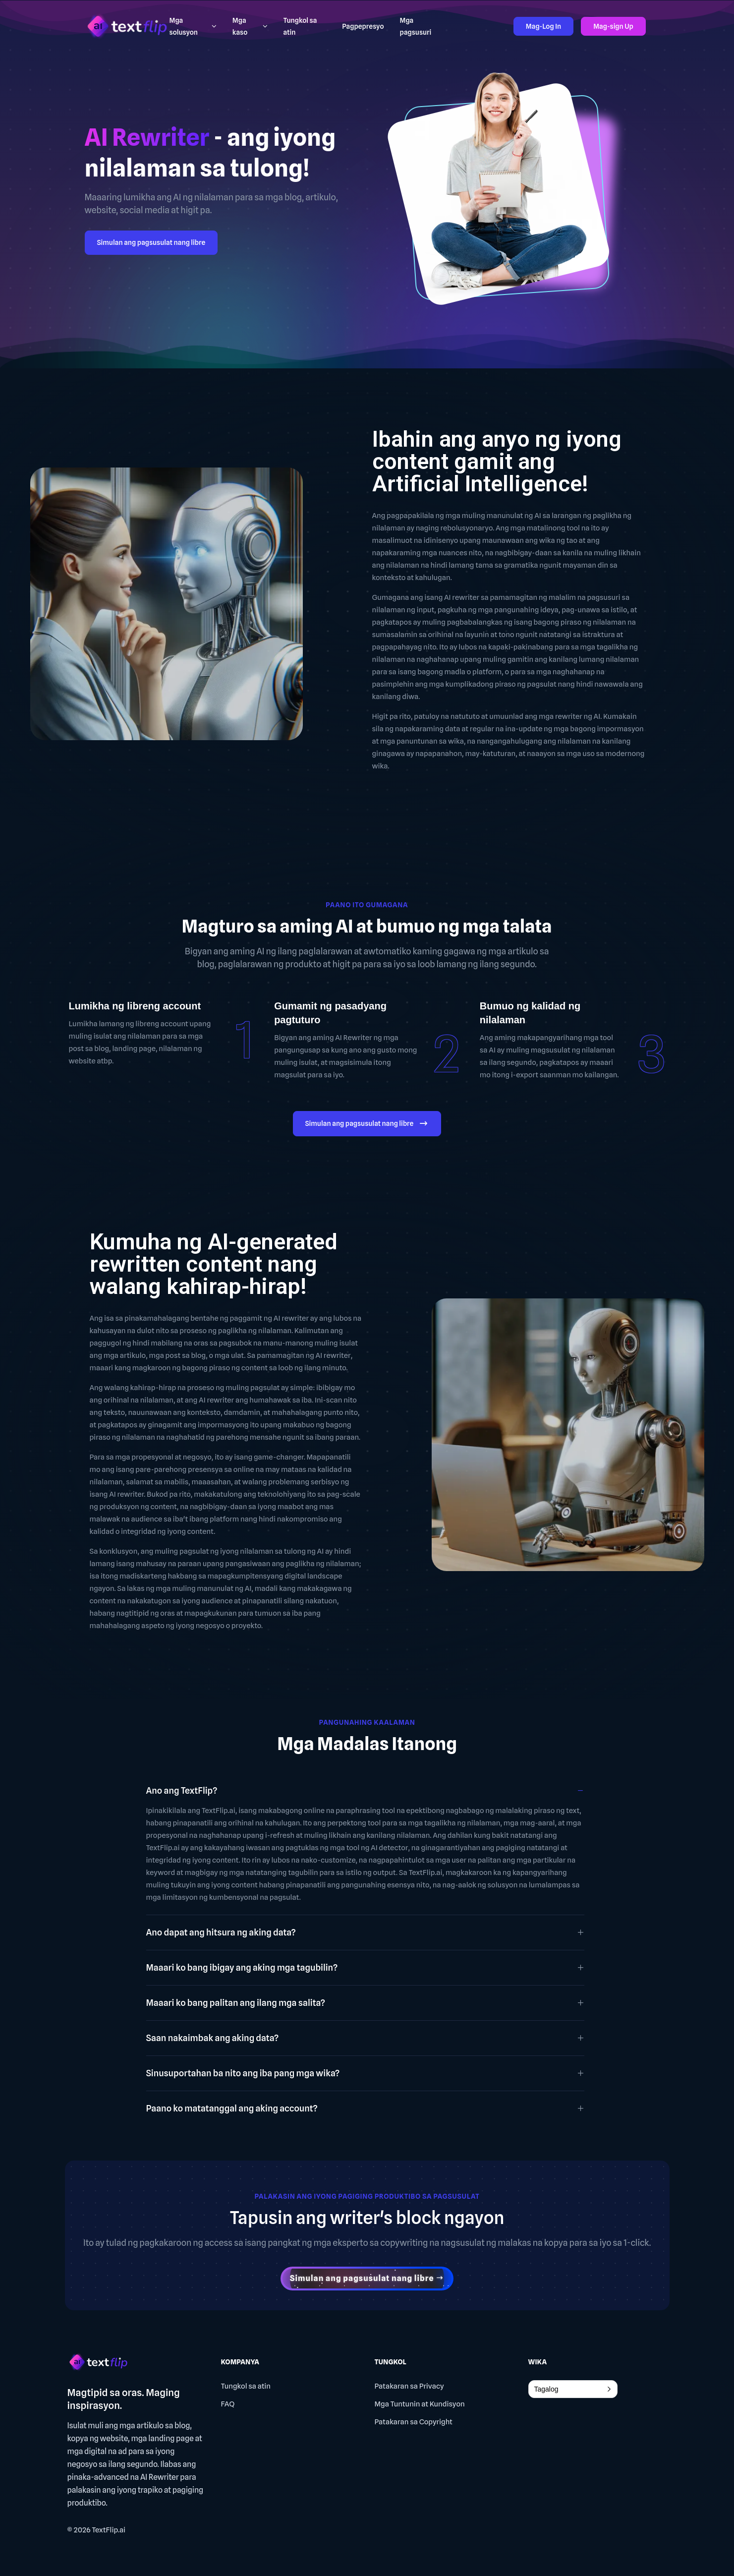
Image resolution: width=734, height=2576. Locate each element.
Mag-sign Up (613, 26)
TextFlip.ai (108, 2529)
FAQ (228, 2404)
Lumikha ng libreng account (135, 1005)
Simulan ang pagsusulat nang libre (151, 242)
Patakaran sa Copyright (413, 2421)
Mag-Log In (543, 26)
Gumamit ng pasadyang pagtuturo (330, 1012)
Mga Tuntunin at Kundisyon (420, 2404)
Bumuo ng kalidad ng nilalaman (530, 1012)
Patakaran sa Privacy (409, 2386)
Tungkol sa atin (246, 2386)
